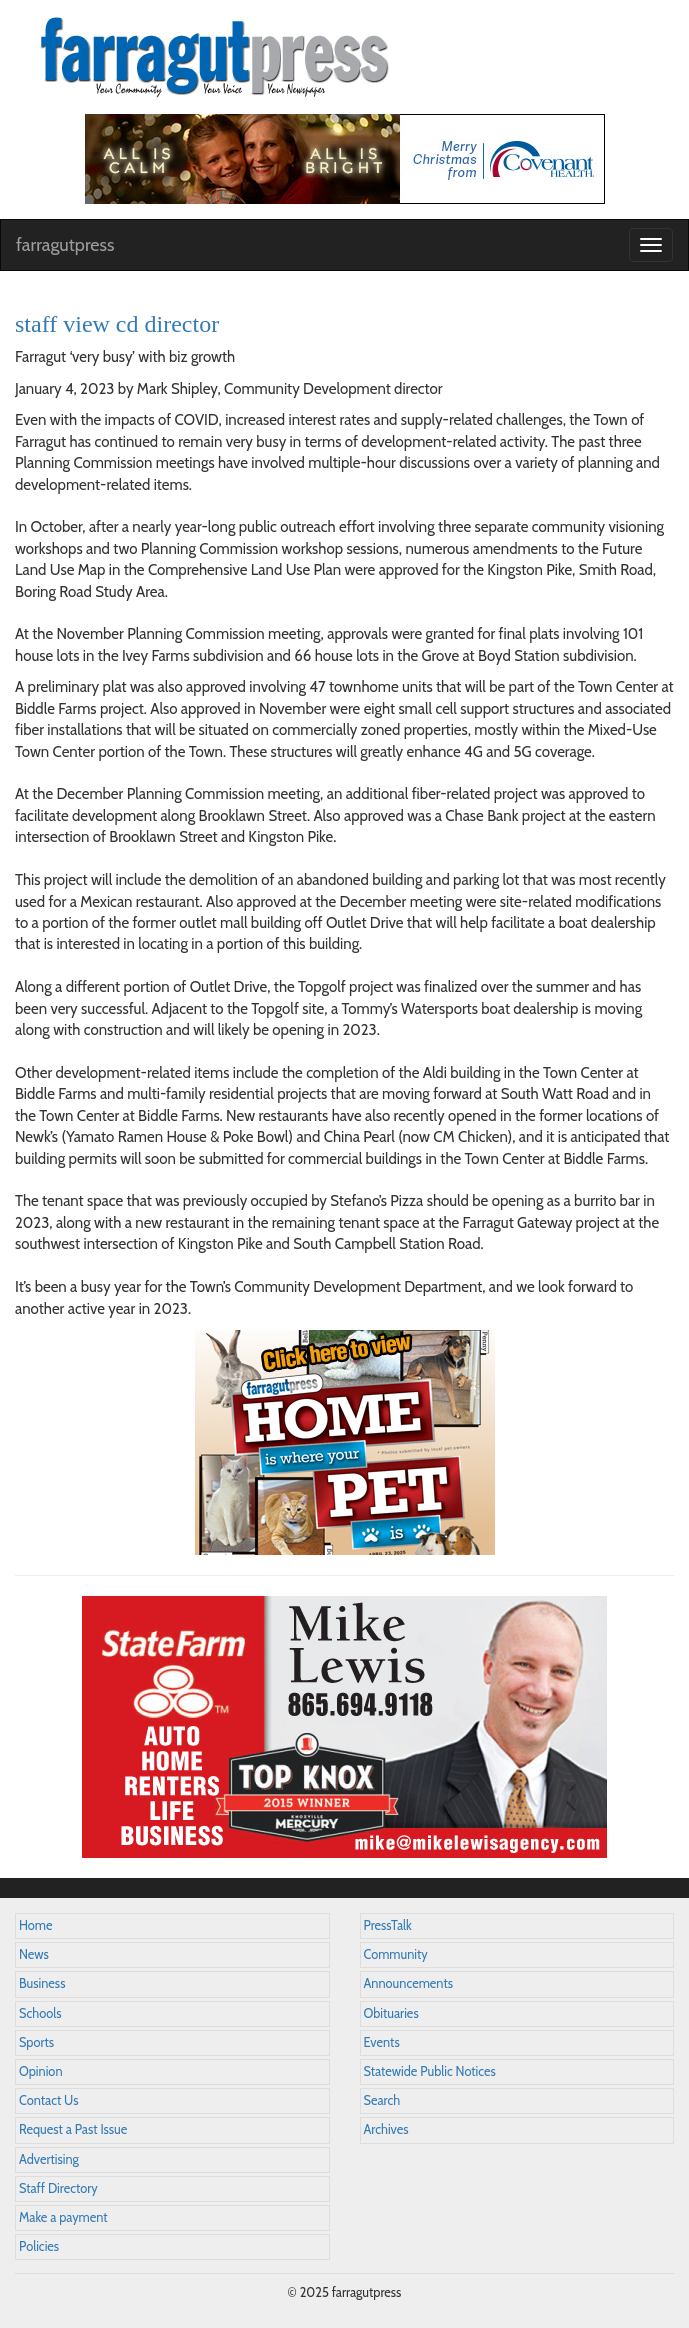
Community (396, 1954)
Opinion (41, 2071)
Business (42, 1983)
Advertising (49, 2159)
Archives (386, 2129)
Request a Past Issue (73, 2129)
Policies (39, 2246)
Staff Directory (58, 2188)
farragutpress (65, 245)
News (34, 1954)
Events (382, 2042)
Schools (40, 2013)
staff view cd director (117, 324)
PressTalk (388, 1925)
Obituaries (391, 2013)
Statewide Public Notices (430, 2071)
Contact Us (48, 2100)
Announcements (408, 1983)
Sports (36, 2042)
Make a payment (63, 2217)
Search (382, 2100)
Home (36, 1925)
